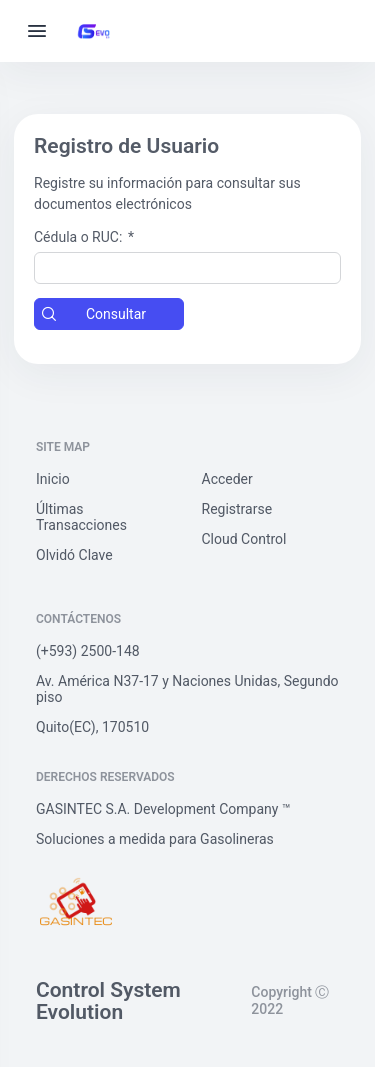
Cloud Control (244, 539)
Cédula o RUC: (84, 237)
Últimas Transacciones (81, 517)
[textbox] (187, 268)
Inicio (53, 479)
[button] (109, 314)
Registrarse (237, 509)
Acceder (227, 479)
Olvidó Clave (74, 555)
